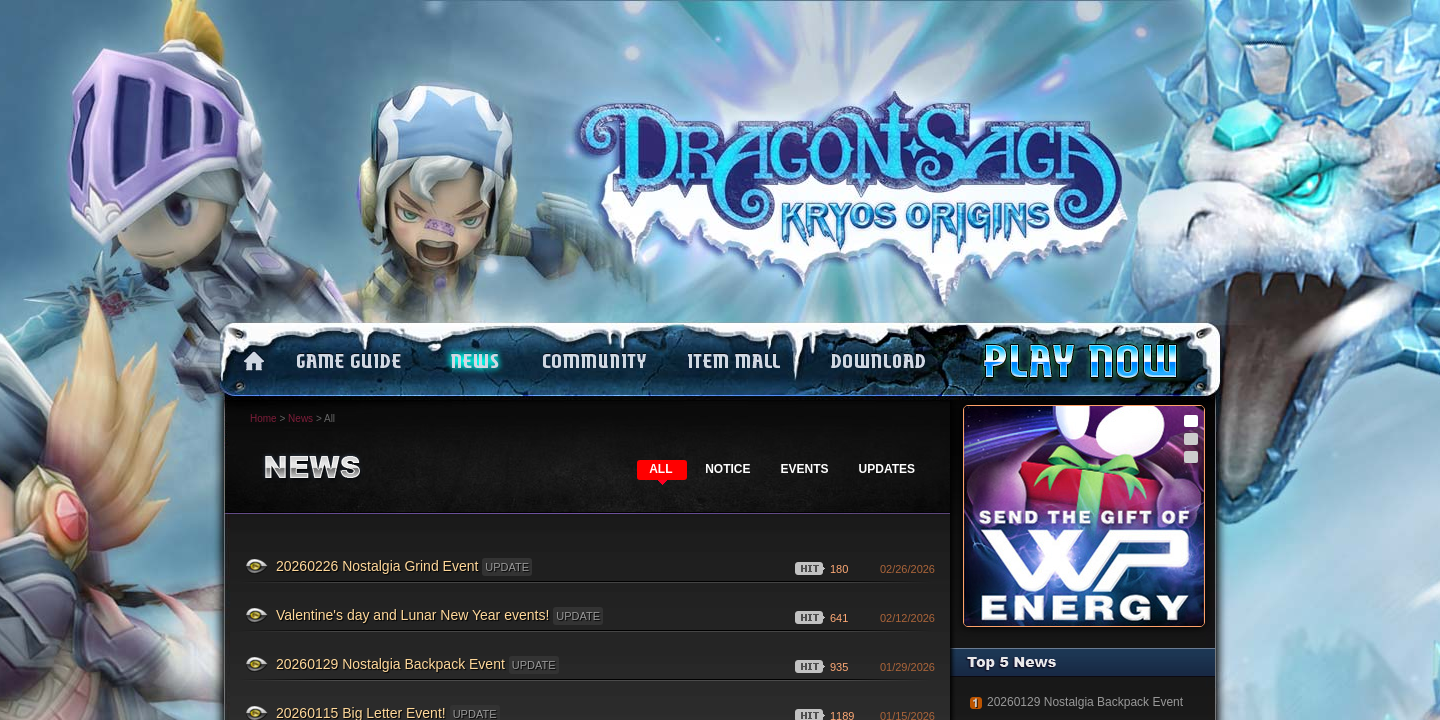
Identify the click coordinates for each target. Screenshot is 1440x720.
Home (263, 418)
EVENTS (805, 469)
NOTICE (727, 469)
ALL (660, 469)
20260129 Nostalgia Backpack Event (417, 665)
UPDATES (887, 469)
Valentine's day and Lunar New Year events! (439, 616)
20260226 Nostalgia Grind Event (404, 567)
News (300, 418)
